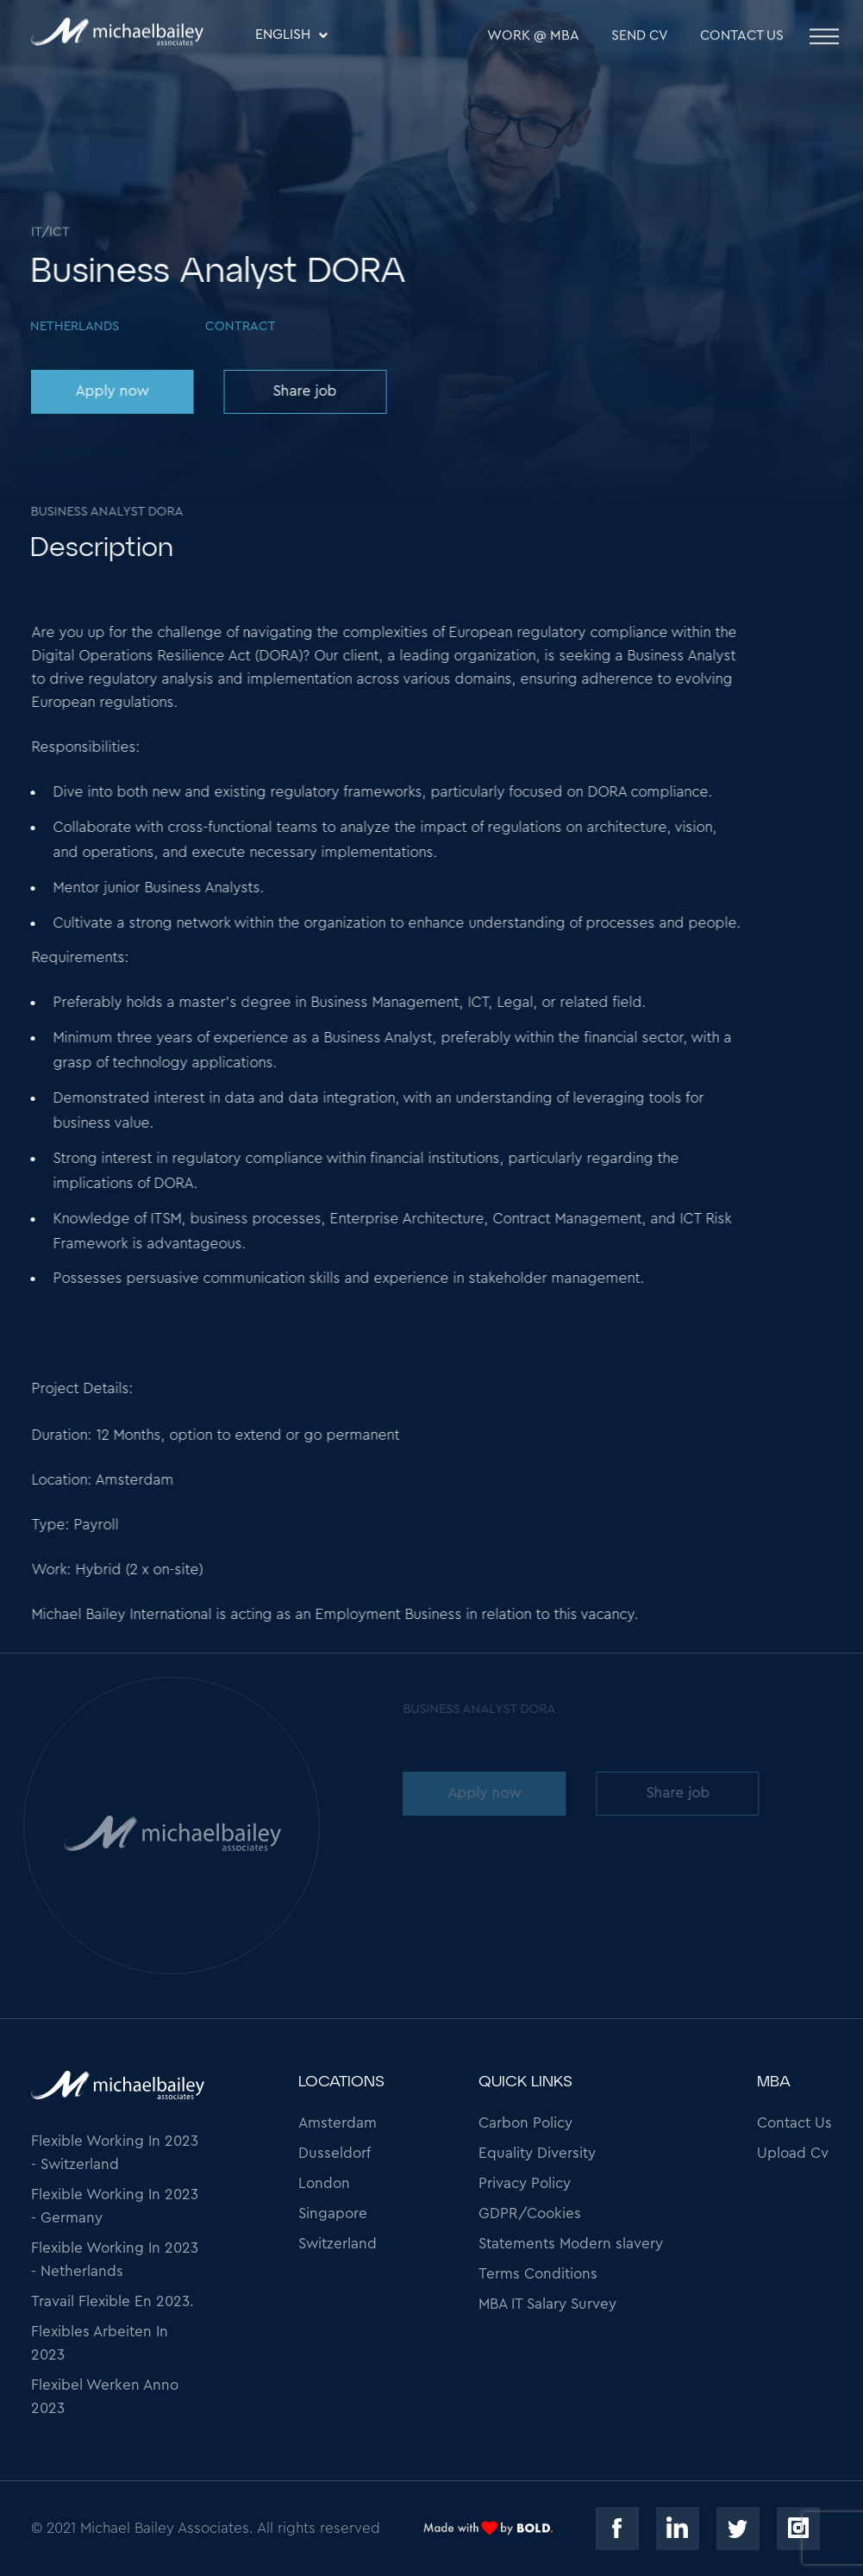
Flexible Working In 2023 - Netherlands (114, 2260)
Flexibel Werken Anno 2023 (104, 2397)
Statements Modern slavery (570, 2243)
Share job (303, 391)
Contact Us (742, 37)
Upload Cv (793, 2153)
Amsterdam (337, 2123)
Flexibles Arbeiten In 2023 (99, 2343)
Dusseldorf (334, 2153)
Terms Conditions (537, 2274)
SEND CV (639, 37)
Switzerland (337, 2243)
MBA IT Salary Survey (547, 2304)
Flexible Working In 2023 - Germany (114, 2206)
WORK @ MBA (533, 37)
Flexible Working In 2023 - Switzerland (114, 2153)
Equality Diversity (537, 2153)
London (324, 2183)
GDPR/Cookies (529, 2213)
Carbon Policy (525, 2123)
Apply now (110, 391)
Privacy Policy (524, 2183)
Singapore (332, 2213)
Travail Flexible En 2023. (112, 2301)
